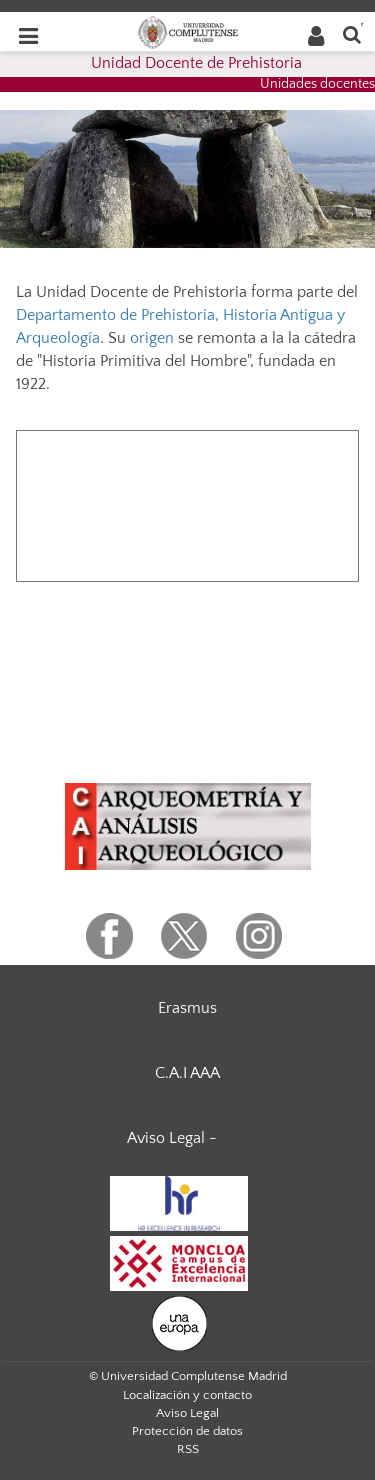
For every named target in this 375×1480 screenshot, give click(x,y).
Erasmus (187, 1008)
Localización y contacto (187, 1395)
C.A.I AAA (187, 1073)
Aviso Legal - (172, 1138)
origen (152, 338)
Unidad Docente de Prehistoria (196, 63)
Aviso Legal (187, 1413)
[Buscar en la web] (352, 33)
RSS (188, 1449)
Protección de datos (187, 1431)
